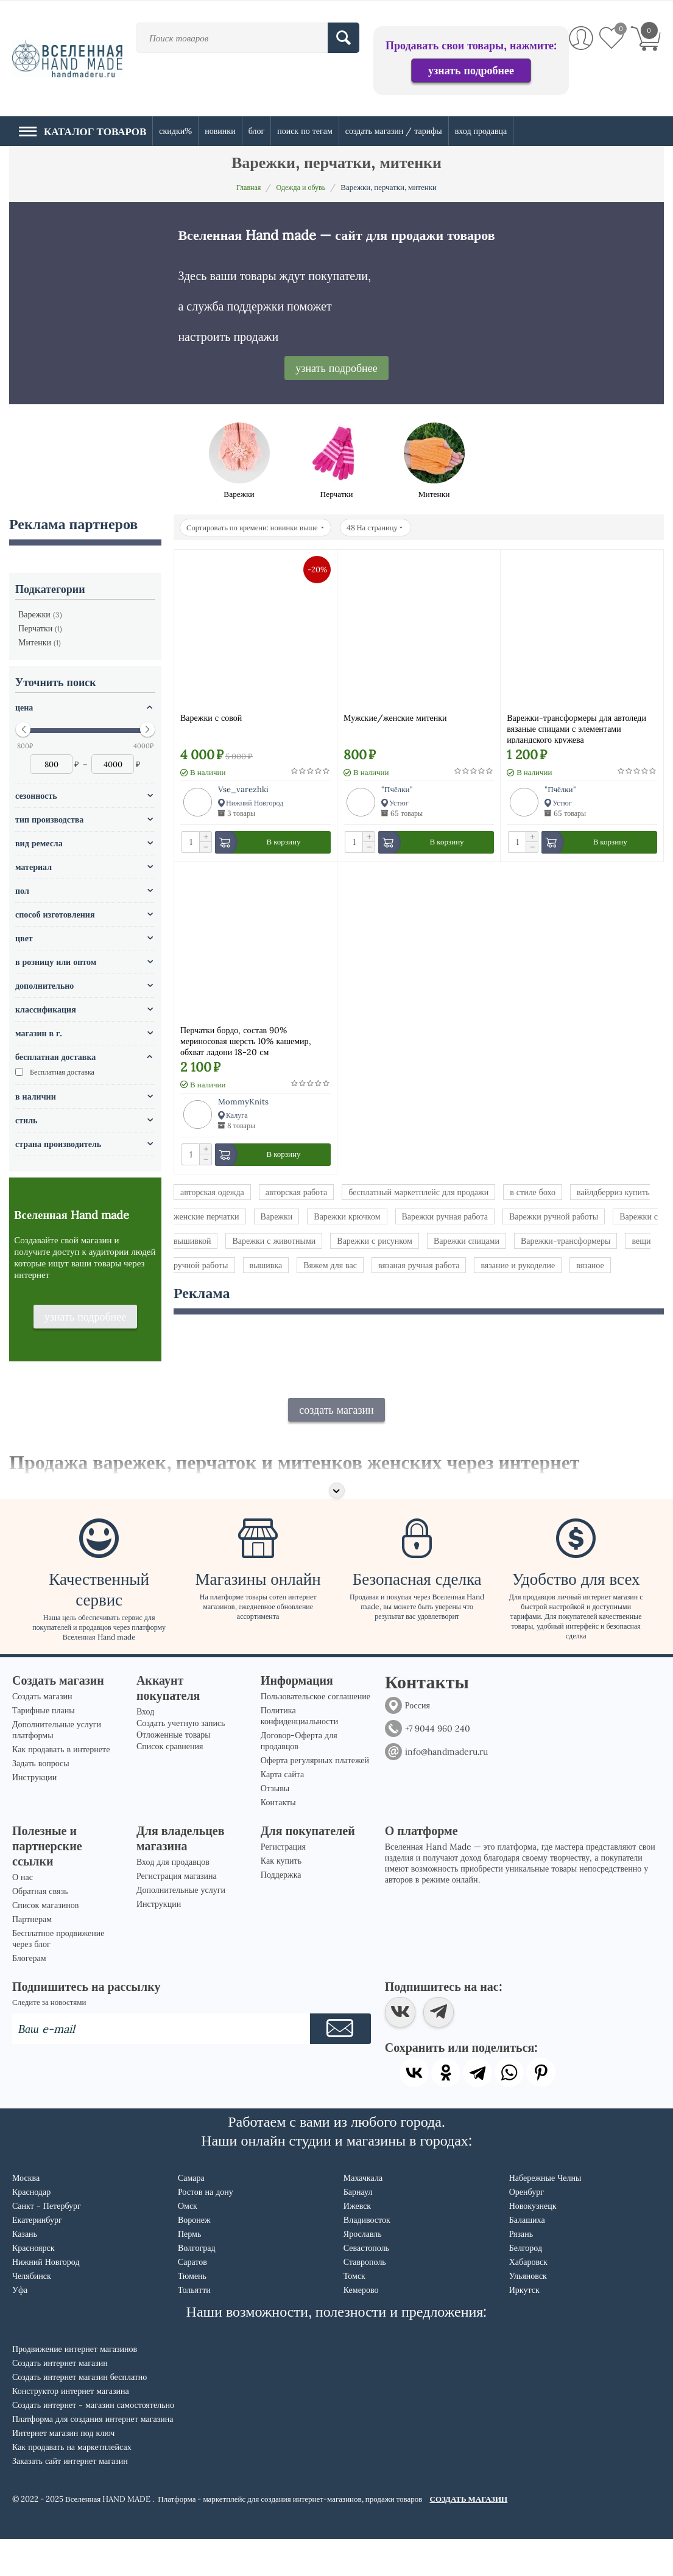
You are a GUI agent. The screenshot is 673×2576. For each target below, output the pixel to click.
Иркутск (524, 2327)
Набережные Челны (545, 2214)
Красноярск (33, 2284)
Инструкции (34, 1814)
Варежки (277, 1218)
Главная (246, 187)
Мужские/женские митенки (395, 717)
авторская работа (297, 1194)
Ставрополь (365, 2298)
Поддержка (281, 1911)
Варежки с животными (273, 1243)
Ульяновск (528, 2313)
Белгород (525, 2284)
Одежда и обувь (301, 187)
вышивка (266, 1267)
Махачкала (363, 2214)
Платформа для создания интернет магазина (93, 2456)
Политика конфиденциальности (299, 1753)
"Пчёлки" (396, 789)
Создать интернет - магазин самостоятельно (93, 2442)
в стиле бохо (532, 1194)
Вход (145, 1748)
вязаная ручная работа (418, 1267)
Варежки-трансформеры (565, 1243)
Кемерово (361, 2327)
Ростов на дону (205, 2228)
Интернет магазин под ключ (63, 2470)
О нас (22, 1914)
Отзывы (275, 1825)
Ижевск (357, 2242)
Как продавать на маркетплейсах (72, 2484)
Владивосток (367, 2256)
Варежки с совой (211, 717)
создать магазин (336, 1446)
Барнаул (358, 2228)
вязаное (590, 1267)
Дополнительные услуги (180, 1926)
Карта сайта (282, 1811)
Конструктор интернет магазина (70, 2428)
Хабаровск (528, 2298)
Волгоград (197, 2284)
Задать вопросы (40, 1800)
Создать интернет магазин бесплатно (79, 2414)
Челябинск (31, 2313)
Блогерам (29, 1995)
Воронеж (194, 2256)
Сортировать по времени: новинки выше (258, 527)
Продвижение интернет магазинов (74, 2386)
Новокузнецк (533, 2242)
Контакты (278, 1839)
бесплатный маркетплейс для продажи (418, 1194)
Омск (187, 2242)
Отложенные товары (173, 1771)
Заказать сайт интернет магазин (70, 2498)
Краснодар (31, 2228)
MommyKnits (243, 1103)
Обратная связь (40, 1928)
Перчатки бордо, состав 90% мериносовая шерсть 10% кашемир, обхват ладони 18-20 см (245, 1041)
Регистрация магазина (176, 1912)
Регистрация (283, 1883)
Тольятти (194, 2327)
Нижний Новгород (46, 2298)
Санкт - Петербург (46, 2242)
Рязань (521, 2270)
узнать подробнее (471, 70)
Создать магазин (42, 1733)
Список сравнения (169, 1783)
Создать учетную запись (180, 1760)
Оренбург (526, 2228)
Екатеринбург (37, 2256)
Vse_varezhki (243, 789)
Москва (26, 2214)
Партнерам (32, 1956)
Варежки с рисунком (374, 1243)
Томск (354, 2313)
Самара (191, 2214)
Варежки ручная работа (445, 1218)
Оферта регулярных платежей (315, 1797)
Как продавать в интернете (61, 1786)
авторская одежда (212, 1194)
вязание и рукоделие (518, 1267)
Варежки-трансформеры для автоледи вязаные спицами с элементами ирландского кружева (576, 727)
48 (385, 527)
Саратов (192, 2298)
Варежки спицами (466, 1243)
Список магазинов (45, 1942)
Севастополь (366, 2284)
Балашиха (527, 2256)
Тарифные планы (43, 1747)
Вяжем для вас (330, 1267)
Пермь (189, 2270)
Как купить (281, 1897)
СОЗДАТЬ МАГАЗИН (469, 2536)
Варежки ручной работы (553, 1218)
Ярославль (363, 2270)
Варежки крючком (347, 1218)
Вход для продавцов (173, 1898)
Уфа (19, 2327)
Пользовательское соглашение (315, 1733)
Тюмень (192, 2313)
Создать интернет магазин (60, 2400)
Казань (24, 2270)
